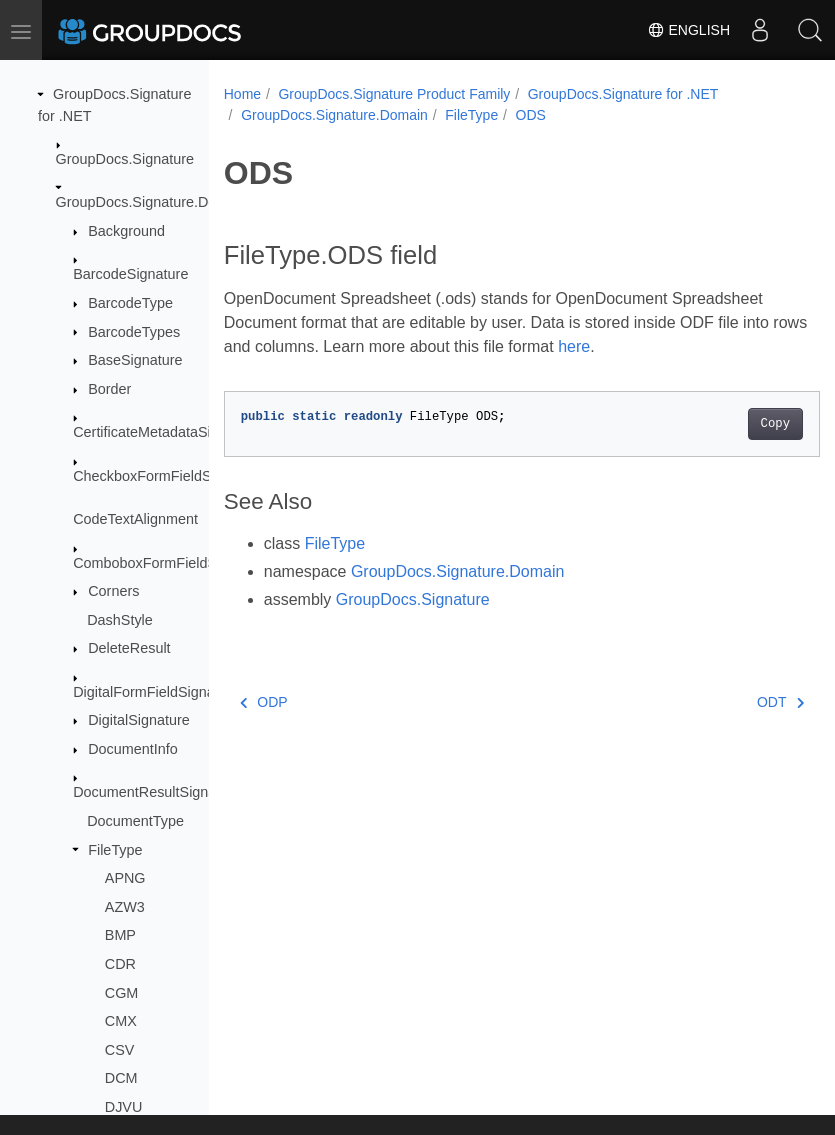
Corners (113, 591)
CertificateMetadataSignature (166, 432)
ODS (531, 115)
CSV (120, 1050)
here (612, 346)
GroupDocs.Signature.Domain (152, 202)
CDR (120, 964)
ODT (738, 702)
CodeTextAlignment (135, 519)
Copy (732, 424)
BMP (120, 935)
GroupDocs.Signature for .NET (623, 94)
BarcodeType (130, 303)
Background (126, 231)
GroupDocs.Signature (125, 159)
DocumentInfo (133, 749)
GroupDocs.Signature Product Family (394, 94)
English (688, 30)
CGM (122, 993)
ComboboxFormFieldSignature (171, 563)
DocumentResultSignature (157, 792)
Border (109, 389)
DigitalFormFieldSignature (156, 692)
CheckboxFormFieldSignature (168, 476)
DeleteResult (129, 648)
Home (242, 94)
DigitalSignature (139, 720)
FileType (115, 850)
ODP (264, 702)
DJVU (124, 1107)
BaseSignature (135, 360)
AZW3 (125, 907)
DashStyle (120, 620)
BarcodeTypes (134, 332)
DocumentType (135, 821)
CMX (121, 1021)
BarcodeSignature (130, 274)
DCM (121, 1078)
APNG (125, 878)
